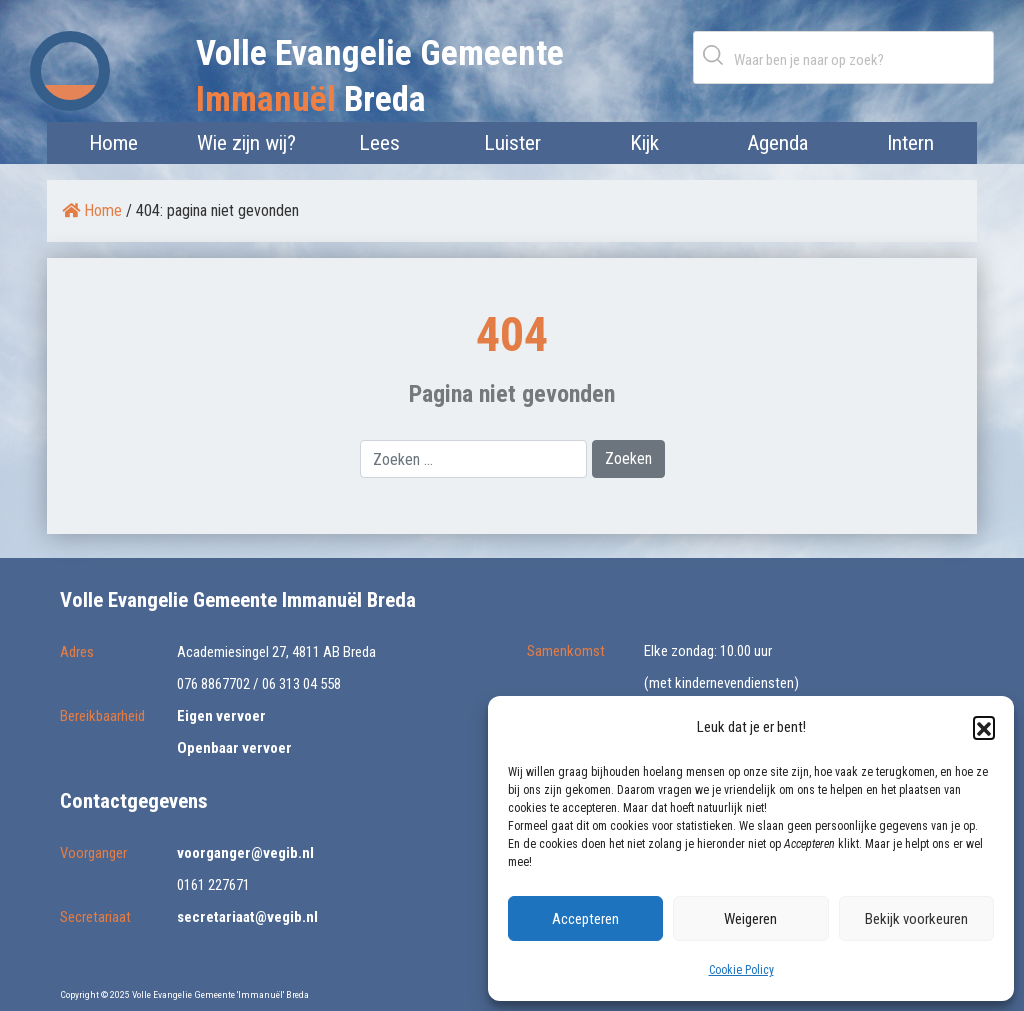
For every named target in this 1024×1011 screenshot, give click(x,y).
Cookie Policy (741, 970)
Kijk (644, 143)
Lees (379, 143)
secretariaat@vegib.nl (247, 917)
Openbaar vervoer (234, 748)
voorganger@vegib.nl (245, 853)
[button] (984, 727)
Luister (512, 143)
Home (113, 143)
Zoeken (717, 54)
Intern (910, 143)
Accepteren (585, 919)
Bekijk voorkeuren (916, 919)
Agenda (777, 143)
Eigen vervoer (221, 716)
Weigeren (750, 919)
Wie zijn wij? (246, 143)
